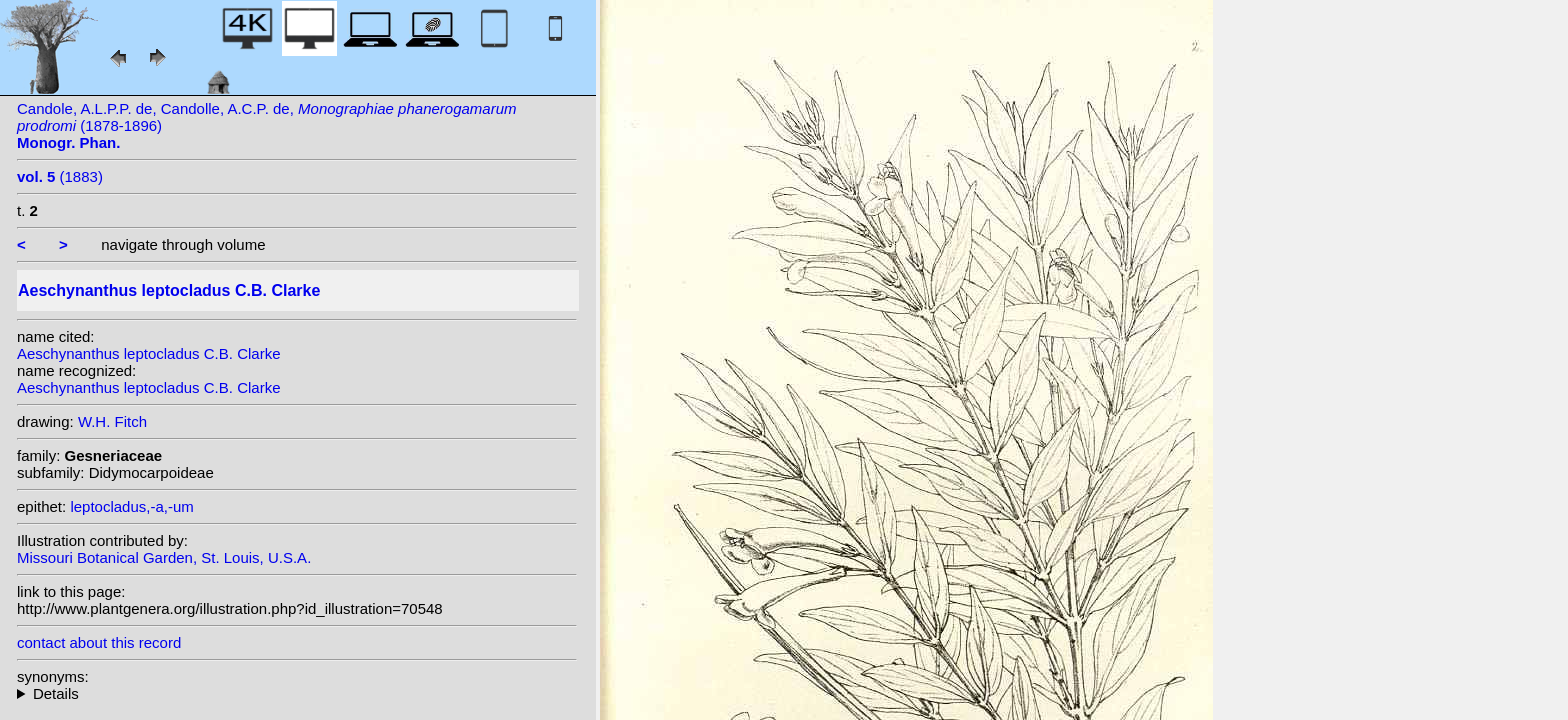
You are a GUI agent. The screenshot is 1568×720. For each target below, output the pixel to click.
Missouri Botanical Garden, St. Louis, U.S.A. (164, 557)
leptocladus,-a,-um (131, 506)
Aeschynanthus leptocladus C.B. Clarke (148, 353)
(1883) (60, 176)
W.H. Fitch (112, 421)
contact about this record (99, 642)
